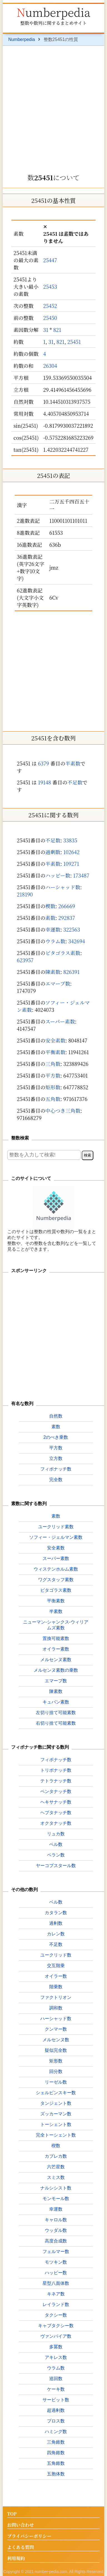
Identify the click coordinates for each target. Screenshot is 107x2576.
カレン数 (56, 1933)
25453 (50, 286)
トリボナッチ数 (55, 1770)
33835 (70, 840)
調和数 (56, 2008)
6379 (43, 763)
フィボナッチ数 (55, 1469)
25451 (74, 341)
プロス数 (56, 2421)
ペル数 (56, 1844)
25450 (50, 317)
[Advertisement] (53, 107)
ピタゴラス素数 (62, 952)
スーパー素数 (60, 1021)
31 (45, 329)
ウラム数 (55, 941)
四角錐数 (56, 2452)
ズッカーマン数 (55, 2113)
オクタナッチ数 (55, 1823)
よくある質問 (20, 2547)
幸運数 (52, 929)
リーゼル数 (56, 2082)
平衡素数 (55, 1052)
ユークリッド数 (55, 1955)
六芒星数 (56, 2166)
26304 (50, 365)
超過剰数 (56, 2410)
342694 (76, 941)
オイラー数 (56, 1976)
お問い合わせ (20, 2525)
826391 (71, 971)
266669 (66, 906)
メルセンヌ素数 (55, 1659)
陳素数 (52, 971)
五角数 (52, 1098)
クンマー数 (56, 2029)
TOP (12, 2514)
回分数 (56, 2071)
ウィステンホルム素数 (56, 1569)
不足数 (74, 782)
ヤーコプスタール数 (56, 1865)
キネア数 (56, 2293)
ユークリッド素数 (56, 1526)
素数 (50, 917)
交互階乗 (56, 1965)
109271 (71, 863)
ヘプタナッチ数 (55, 1812)
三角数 (52, 1063)
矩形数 (52, 1087)
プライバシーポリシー (29, 2536)
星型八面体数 (56, 2283)
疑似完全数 (56, 2050)
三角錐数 (56, 2442)
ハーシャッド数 (62, 887)
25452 (50, 305)
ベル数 (56, 1902)
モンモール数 (56, 2198)
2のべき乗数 (55, 1437)
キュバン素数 (56, 1702)
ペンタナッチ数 (55, 1791)
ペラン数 (56, 1855)
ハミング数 (56, 2431)
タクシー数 (56, 2315)
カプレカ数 (56, 2156)
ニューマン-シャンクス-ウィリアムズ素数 (55, 1625)
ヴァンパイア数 (55, 2336)
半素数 (72, 763)
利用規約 (16, 2559)
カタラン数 (56, 1912)
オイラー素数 (56, 1649)
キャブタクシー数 (56, 2325)
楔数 (50, 906)
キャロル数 (56, 2219)
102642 (71, 852)
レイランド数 (56, 2304)
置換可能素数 (56, 1638)
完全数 (56, 1479)
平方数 (52, 1075)
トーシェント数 (55, 2124)
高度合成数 (56, 2241)
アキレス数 (56, 2357)
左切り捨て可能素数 (56, 1712)
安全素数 (55, 1040)
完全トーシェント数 (56, 2135)
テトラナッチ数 (55, 1780)
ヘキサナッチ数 (55, 1802)
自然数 (56, 1416)
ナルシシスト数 (55, 2188)
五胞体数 (56, 2473)
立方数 (56, 1458)
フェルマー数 (56, 2251)
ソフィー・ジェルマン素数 (56, 1537)
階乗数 (56, 1986)
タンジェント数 (55, 2103)
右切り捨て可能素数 (56, 1723)
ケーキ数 (56, 2389)
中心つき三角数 (62, 1110)
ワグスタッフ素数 (56, 1579)
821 (57, 329)
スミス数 (56, 2177)
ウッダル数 (56, 2230)
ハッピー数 (57, 875)
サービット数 (56, 2399)
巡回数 (56, 2378)
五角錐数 (56, 2463)
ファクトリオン (55, 1997)
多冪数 (56, 2346)
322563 (71, 929)
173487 (81, 875)
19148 (44, 782)
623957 (25, 960)
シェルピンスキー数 (56, 2092)
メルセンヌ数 (56, 2039)
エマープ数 (57, 983)
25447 (50, 260)
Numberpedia (53, 12)
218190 (25, 894)
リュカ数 (56, 1833)
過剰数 (52, 852)
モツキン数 (56, 2262)
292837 (66, 917)
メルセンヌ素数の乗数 (56, 1670)
